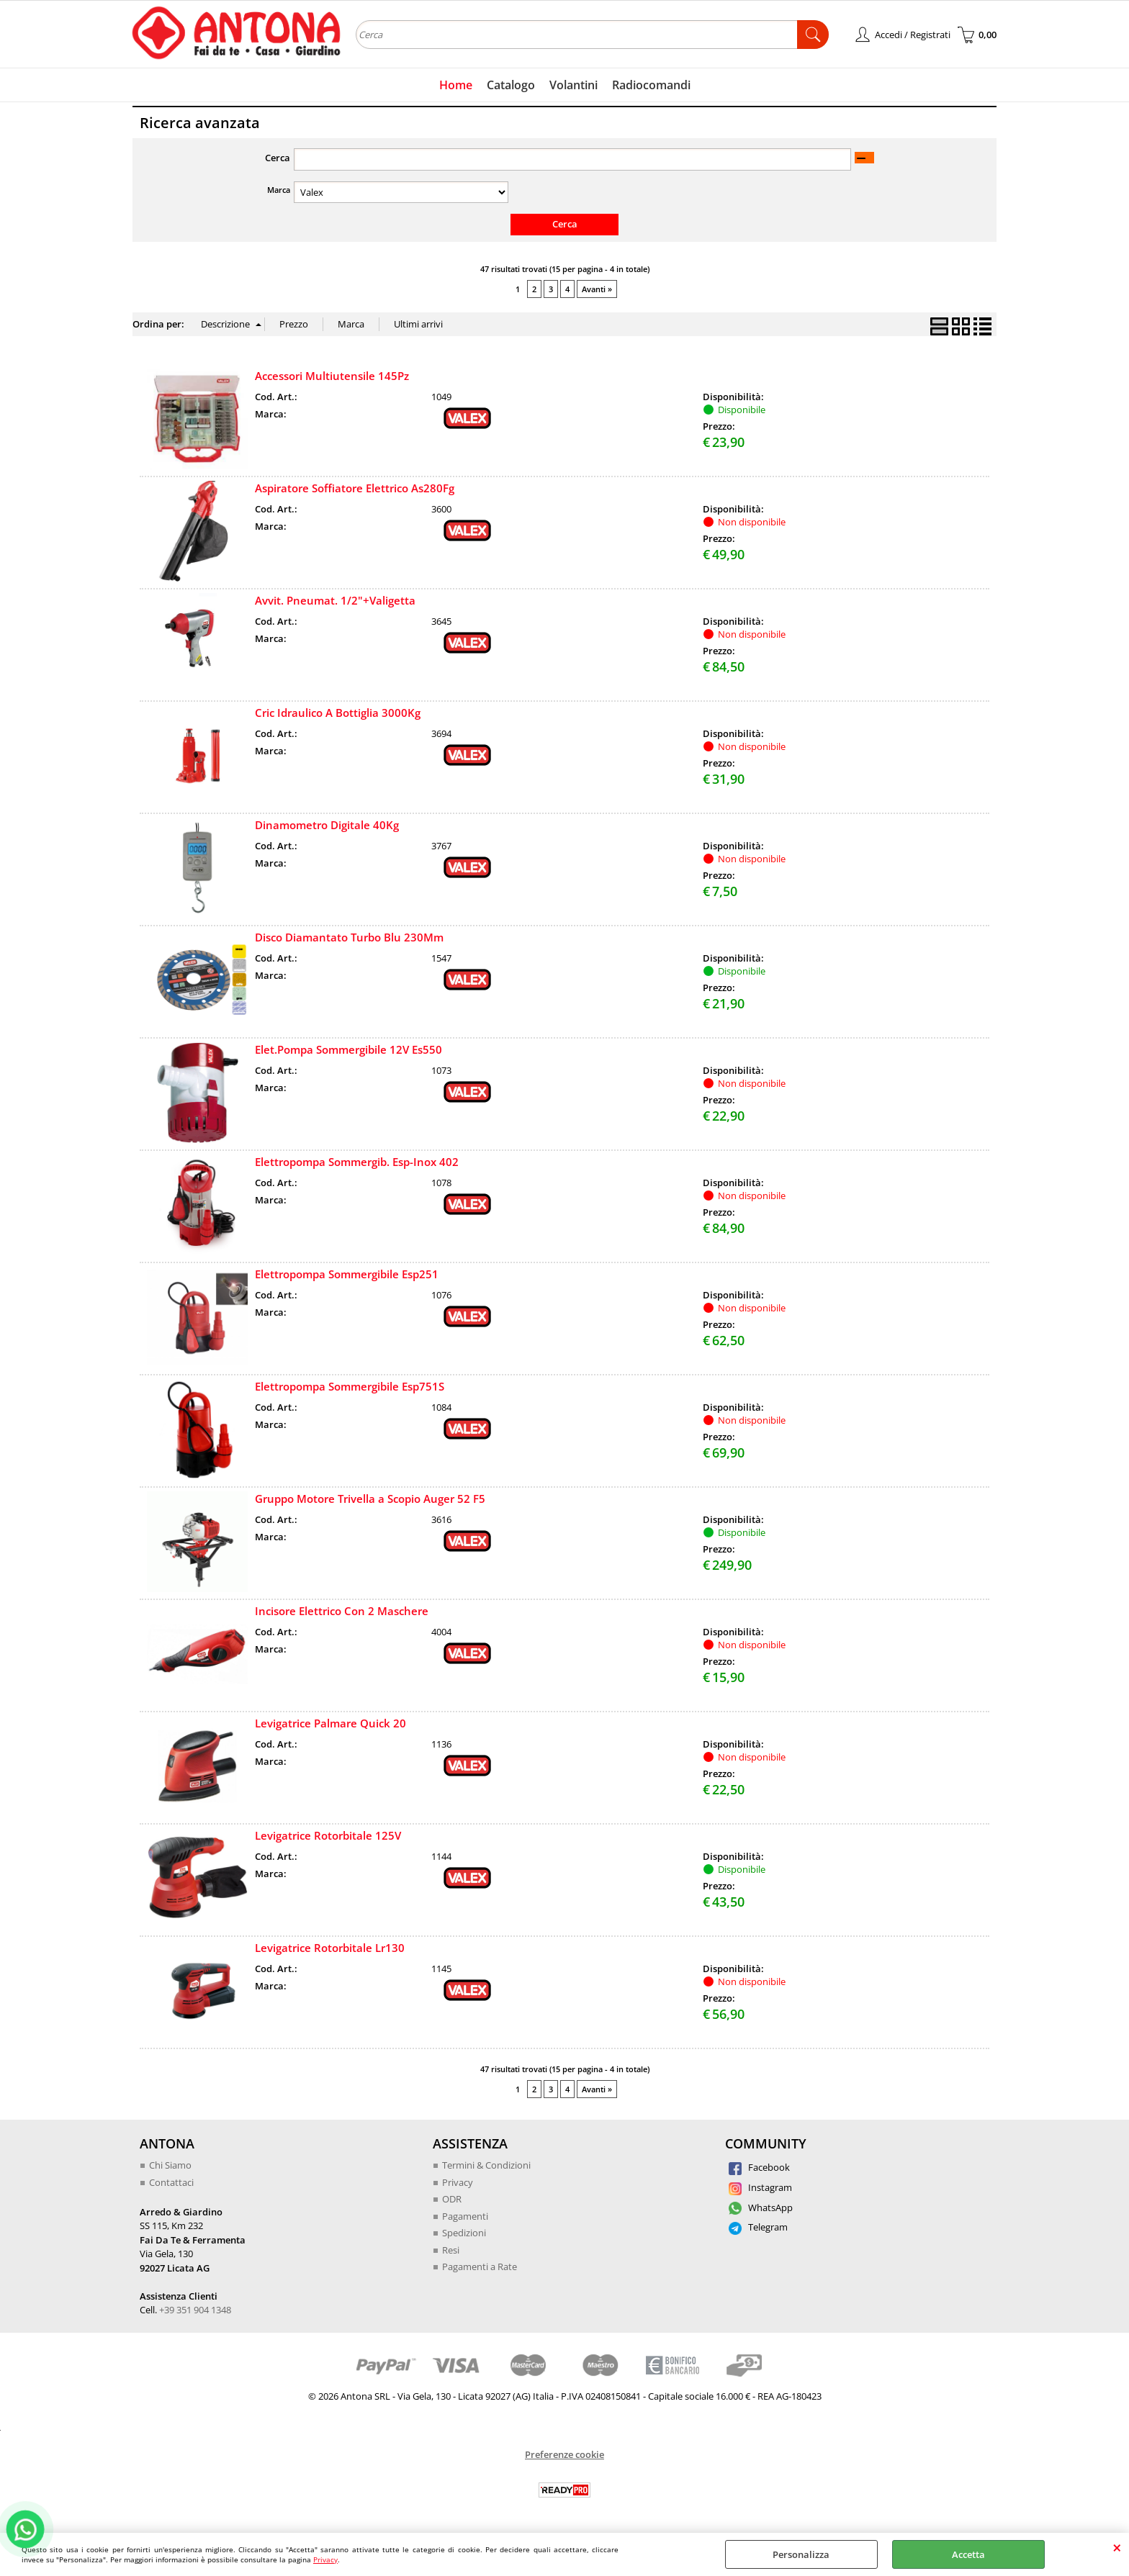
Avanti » (597, 289)
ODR (452, 2198)
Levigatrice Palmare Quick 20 (330, 1723)
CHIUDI (1117, 2547)
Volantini (573, 85)
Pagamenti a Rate (479, 2266)
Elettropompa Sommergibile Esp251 (346, 1274)
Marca (278, 189)
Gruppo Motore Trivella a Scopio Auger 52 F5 (370, 1498)
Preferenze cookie (564, 2454)
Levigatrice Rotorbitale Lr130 (330, 1947)
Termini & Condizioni (486, 2165)
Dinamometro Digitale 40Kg (327, 825)
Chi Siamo (170, 2165)
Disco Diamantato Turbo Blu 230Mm (349, 937)
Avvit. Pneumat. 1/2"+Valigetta (335, 600)
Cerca (277, 157)
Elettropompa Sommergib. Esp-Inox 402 (357, 1161)
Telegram (758, 2226)
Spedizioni (464, 2232)
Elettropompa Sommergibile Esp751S (349, 1386)
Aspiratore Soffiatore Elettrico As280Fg (354, 488)
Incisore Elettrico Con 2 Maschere (341, 1611)
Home (455, 85)
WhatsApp (761, 2207)
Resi (450, 2249)
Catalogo (511, 85)
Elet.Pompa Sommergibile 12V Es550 (348, 1049)
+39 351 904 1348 (195, 2309)
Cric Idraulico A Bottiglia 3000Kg (337, 712)
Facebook (759, 2167)
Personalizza (801, 2554)
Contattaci (171, 2182)
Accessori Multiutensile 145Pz (332, 376)
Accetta (968, 2554)
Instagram (760, 2187)
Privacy (325, 2559)
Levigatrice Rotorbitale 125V (328, 1835)
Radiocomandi (651, 85)
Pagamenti (465, 2216)
